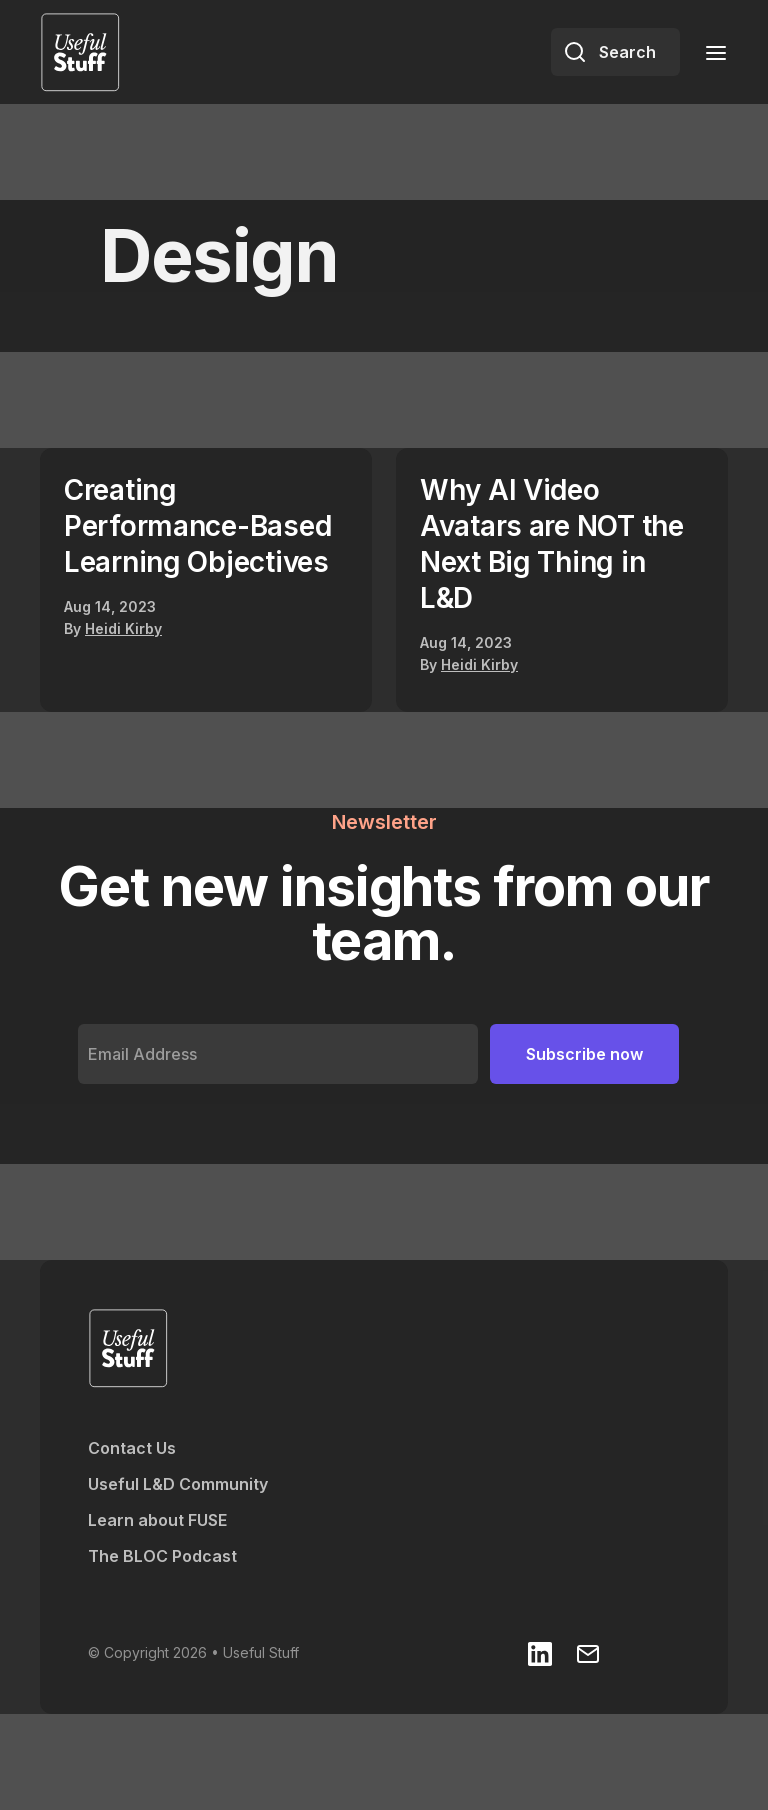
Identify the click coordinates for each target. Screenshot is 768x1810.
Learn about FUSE (157, 1520)
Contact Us (132, 1448)
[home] (80, 52)
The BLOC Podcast (162, 1556)
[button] (710, 51)
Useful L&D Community (178, 1484)
